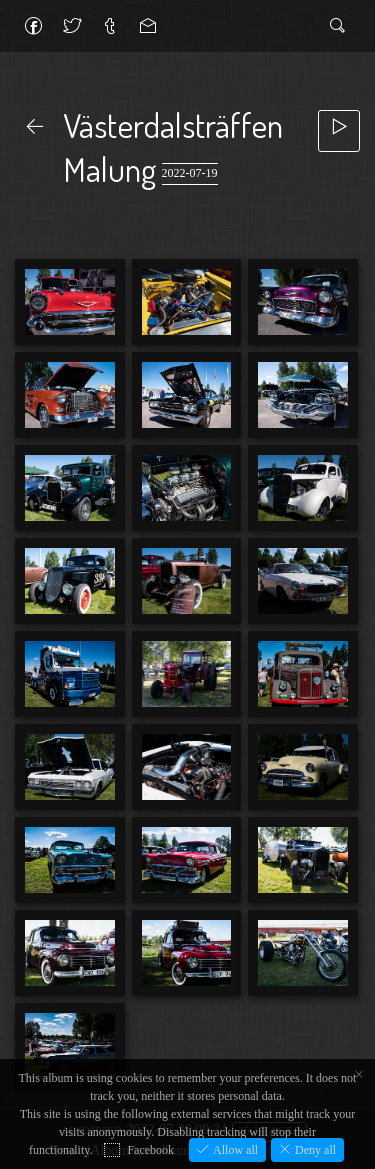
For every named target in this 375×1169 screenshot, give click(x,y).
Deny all (314, 1150)
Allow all (234, 1150)
